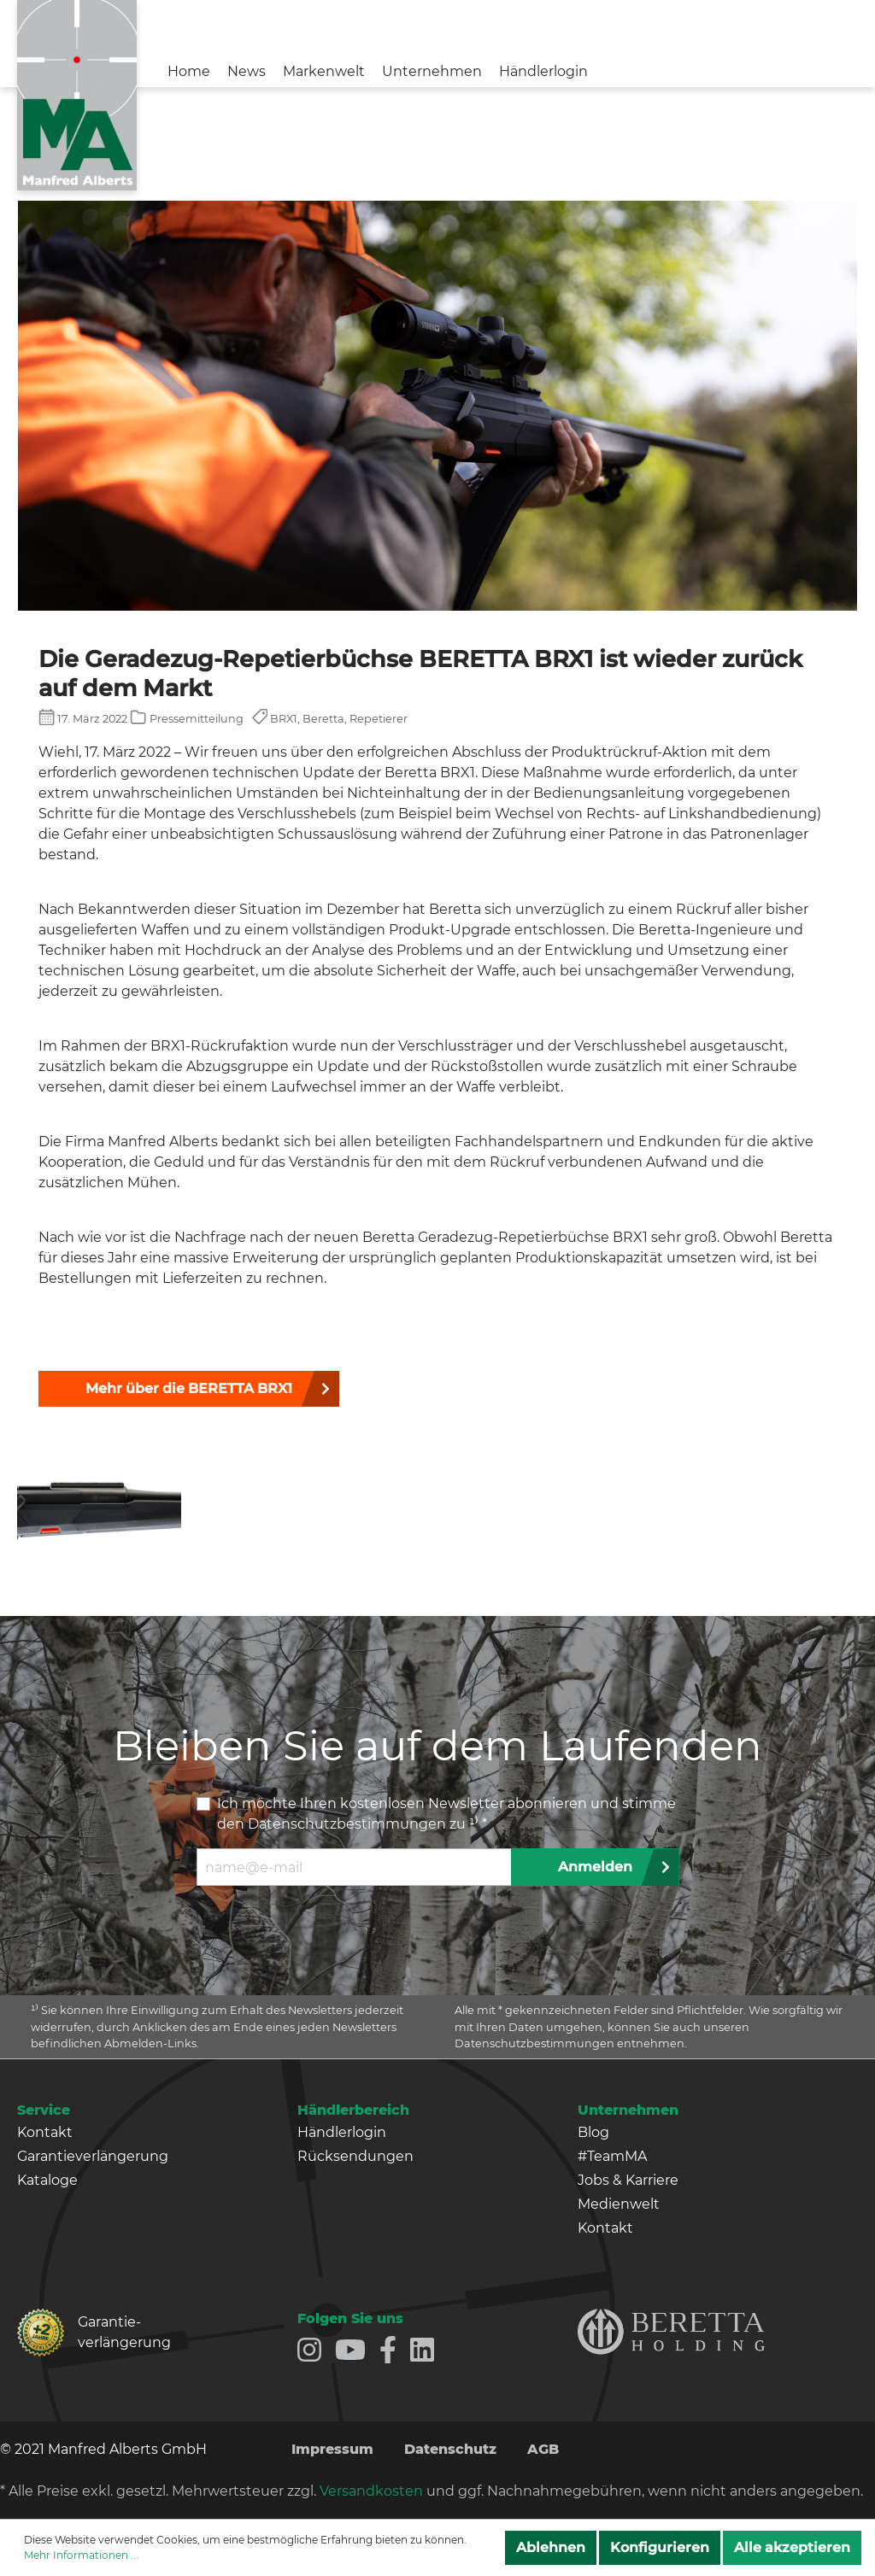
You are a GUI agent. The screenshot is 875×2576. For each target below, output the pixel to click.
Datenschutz (450, 2449)
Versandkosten (371, 2491)
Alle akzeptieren (792, 2547)
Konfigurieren (659, 2547)
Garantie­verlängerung (117, 2332)
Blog (593, 2132)
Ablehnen (550, 2547)
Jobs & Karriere (628, 2180)
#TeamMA (612, 2156)
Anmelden (595, 1867)
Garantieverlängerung (92, 2156)
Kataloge (47, 2180)
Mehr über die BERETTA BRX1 (188, 1388)
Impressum (332, 2449)
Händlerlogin (341, 2132)
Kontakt (45, 2132)
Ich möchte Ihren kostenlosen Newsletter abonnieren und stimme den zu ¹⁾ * (446, 1813)
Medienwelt (619, 2204)
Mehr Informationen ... (81, 2555)
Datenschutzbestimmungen (347, 1824)
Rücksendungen (355, 2156)
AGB (543, 2449)
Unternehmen (628, 2110)
